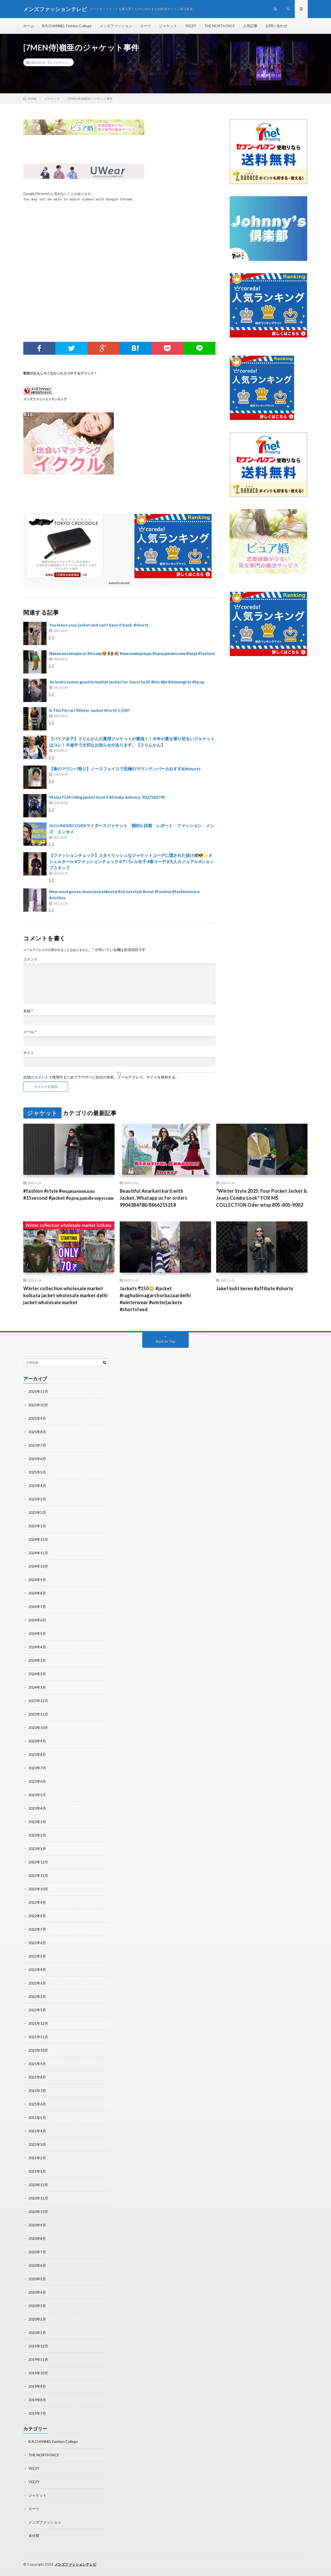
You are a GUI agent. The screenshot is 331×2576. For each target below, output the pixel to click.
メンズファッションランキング (45, 399)
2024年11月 (38, 1553)
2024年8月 (37, 1593)
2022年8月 (37, 1916)
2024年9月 (37, 1579)
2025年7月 (37, 1445)
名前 (28, 1011)
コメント (30, 959)
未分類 (33, 2535)
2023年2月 (37, 1835)
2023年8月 (37, 1754)
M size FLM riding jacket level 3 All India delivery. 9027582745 (107, 797)
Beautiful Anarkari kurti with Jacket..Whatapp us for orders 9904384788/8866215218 (153, 1198)
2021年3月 (37, 2144)
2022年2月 (37, 1996)
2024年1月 (37, 1687)
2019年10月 (38, 2373)
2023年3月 (37, 1821)
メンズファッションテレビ (75, 2564)
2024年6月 (37, 1620)
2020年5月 (37, 2279)
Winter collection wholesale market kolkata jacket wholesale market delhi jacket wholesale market (65, 1295)
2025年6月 (37, 1458)
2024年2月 (37, 1674)
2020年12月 (38, 2184)
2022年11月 (38, 1875)
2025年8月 (37, 1432)
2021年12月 (38, 2023)
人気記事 (250, 26)
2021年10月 (38, 2050)
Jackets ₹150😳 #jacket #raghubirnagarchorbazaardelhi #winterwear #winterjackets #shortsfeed (155, 1299)
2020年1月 (37, 2332)
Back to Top (165, 1341)
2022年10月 (38, 1889)
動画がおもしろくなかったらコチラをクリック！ (60, 373)
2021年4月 (37, 2131)
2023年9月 (37, 1741)
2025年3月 (37, 1499)
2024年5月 (37, 1633)
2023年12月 (38, 1700)
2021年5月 (37, 2117)
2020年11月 (38, 2198)
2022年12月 (38, 1862)
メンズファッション (116, 26)
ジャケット (168, 26)
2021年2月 (37, 2158)
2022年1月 (37, 2010)
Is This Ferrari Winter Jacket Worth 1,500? (89, 710)
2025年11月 (38, 1391)
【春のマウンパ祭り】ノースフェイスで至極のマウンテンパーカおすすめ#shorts (125, 768)
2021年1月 (37, 2171)
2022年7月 (37, 1929)
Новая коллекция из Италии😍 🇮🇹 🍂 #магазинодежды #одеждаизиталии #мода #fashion (132, 653)
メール (30, 1032)
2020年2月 (37, 2319)
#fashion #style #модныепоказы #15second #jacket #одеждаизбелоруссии (68, 1194)
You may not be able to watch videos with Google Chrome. (78, 199)
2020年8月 (37, 2238)
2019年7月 (37, 2413)
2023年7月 (37, 1768)
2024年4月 (37, 1647)
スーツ (145, 26)
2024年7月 (37, 1606)
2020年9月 (37, 2225)
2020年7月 (37, 2252)
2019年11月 (38, 2359)
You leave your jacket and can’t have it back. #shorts (99, 624)
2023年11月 (38, 1714)
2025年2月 (37, 1512)
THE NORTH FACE (219, 26)
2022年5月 (37, 1956)
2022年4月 (37, 1969)
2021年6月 (37, 2104)
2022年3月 (37, 1983)
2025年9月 (37, 1418)
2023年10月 (38, 1727)
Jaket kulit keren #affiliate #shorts (255, 1288)
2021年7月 (37, 2090)
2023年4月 (37, 1808)
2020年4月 (37, 2292)
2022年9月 (37, 1902)
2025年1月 (37, 1526)
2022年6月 (37, 1942)
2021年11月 (38, 2037)
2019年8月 (37, 2400)
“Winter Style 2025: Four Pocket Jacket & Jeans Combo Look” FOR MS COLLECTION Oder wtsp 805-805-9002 (261, 1198)
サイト (28, 1053)
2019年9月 (37, 2386)
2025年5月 (37, 1472)
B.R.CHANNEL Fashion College (67, 26)
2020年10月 (38, 2211)
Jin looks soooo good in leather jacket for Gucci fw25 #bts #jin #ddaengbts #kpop (127, 681)
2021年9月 (37, 2063)
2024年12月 (38, 1539)
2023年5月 (37, 1795)
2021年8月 (37, 2077)
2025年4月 (37, 1485)
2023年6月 (37, 1781)
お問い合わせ (276, 26)
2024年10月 (38, 1566)
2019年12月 (38, 2346)
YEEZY (190, 26)
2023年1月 (37, 1848)
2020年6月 (37, 2265)
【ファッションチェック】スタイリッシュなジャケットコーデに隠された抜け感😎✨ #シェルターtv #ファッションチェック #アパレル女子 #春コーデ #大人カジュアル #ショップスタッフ (131, 861)
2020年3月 (37, 2305)
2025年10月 (38, 1405)
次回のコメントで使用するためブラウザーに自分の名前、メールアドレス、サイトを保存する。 (101, 1077)
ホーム (28, 26)
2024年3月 (37, 1660)
